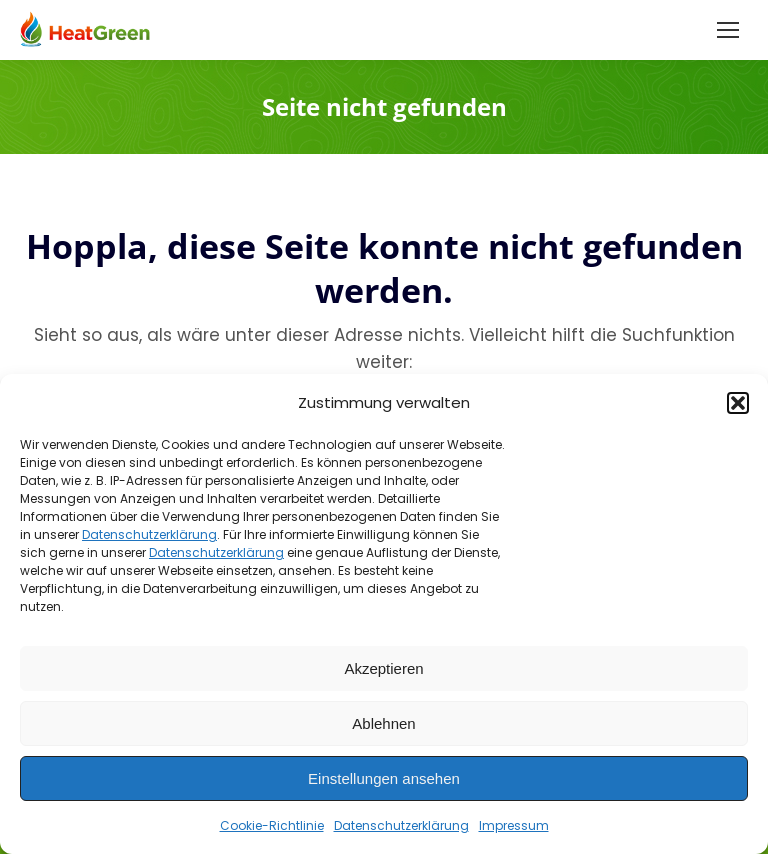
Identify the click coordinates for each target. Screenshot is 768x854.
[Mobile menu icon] (728, 30)
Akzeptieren (383, 668)
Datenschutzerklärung (149, 534)
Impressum (514, 825)
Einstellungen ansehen (384, 778)
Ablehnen (383, 723)
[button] (738, 403)
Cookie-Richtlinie (272, 825)
